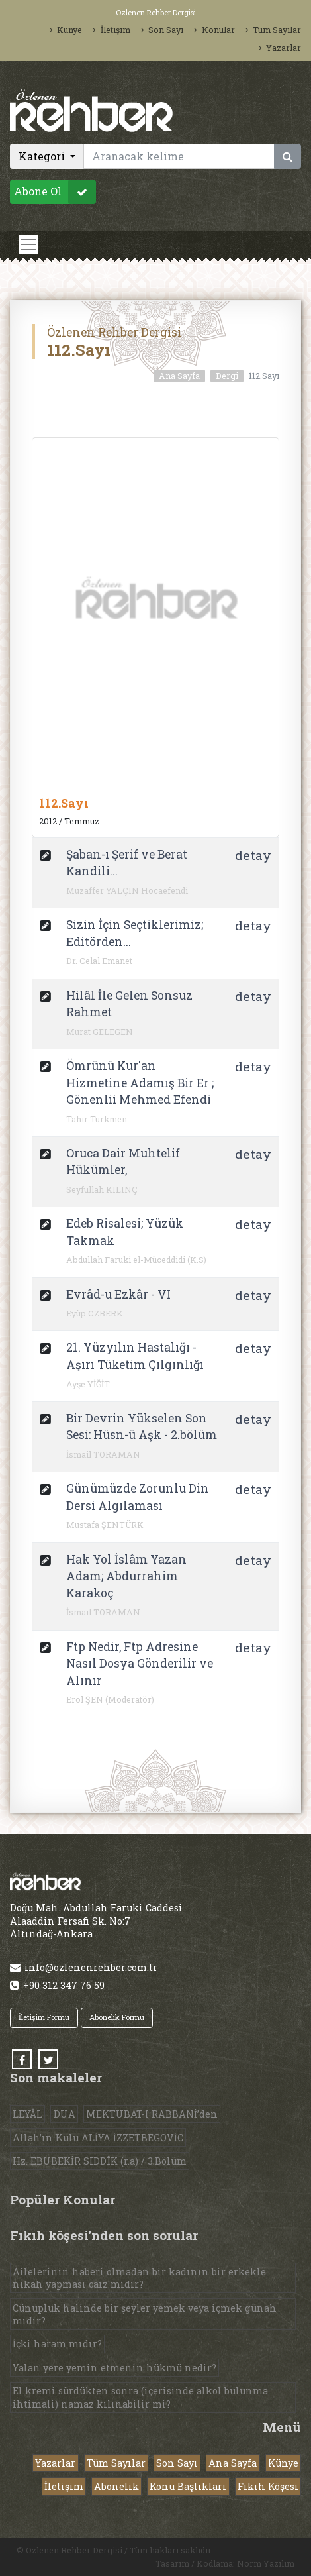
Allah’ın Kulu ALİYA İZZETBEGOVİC (98, 2137)
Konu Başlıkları (188, 2486)
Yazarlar (280, 47)
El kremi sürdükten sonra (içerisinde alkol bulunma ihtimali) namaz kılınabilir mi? (140, 2397)
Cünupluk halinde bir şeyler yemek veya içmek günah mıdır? (145, 2314)
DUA (64, 2114)
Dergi (227, 375)
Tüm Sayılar (273, 30)
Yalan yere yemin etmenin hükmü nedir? (114, 2367)
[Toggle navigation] (28, 244)
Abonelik (116, 2486)
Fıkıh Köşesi (268, 2486)
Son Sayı (162, 30)
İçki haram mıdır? (57, 2343)
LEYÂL (27, 2114)
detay (253, 855)
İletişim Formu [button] (44, 2017)
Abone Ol (54, 192)
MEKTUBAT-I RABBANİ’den (152, 2114)
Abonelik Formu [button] (116, 2017)
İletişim (111, 30)
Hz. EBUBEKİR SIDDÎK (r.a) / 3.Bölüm (100, 2161)
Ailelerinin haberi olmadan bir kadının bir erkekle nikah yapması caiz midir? (139, 2277)
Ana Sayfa (179, 375)
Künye (66, 30)
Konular (214, 30)
